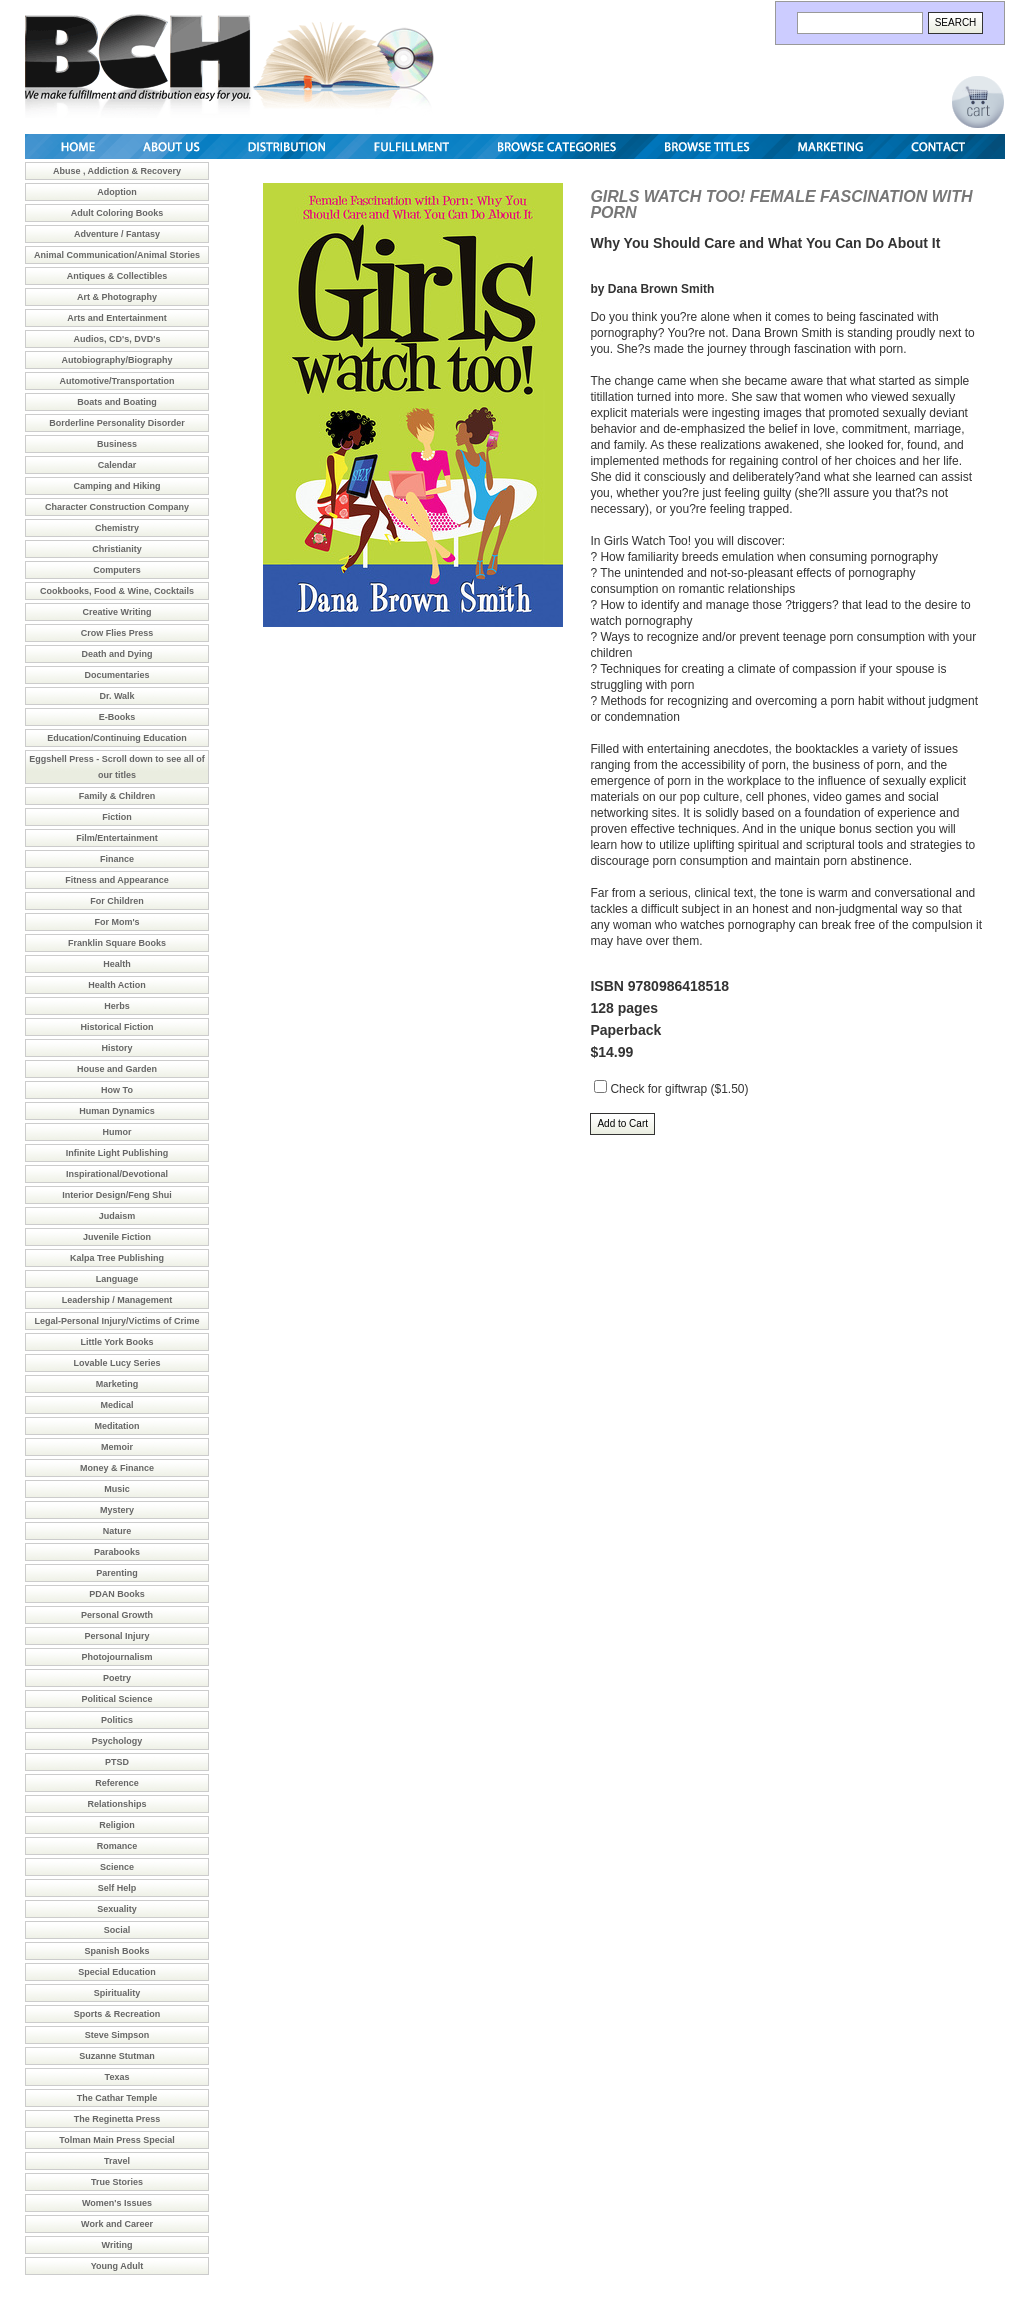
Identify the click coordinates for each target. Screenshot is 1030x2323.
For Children (117, 901)
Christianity (117, 549)
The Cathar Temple (117, 2098)
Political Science (116, 1699)
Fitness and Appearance (117, 880)
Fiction (117, 817)
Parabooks (117, 1552)
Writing (117, 2245)
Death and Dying (116, 654)
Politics (117, 1720)
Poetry (117, 1678)
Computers (117, 570)
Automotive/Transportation (116, 381)
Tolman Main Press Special (116, 2140)
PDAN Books (117, 1594)
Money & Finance (117, 1468)
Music (117, 1489)
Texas (117, 2077)
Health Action (117, 985)
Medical (116, 1405)
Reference (117, 1783)
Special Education (117, 1972)
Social (117, 1930)
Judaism (117, 1216)
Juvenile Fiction (117, 1237)
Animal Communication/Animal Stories (117, 255)
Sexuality (117, 1909)
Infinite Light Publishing (117, 1153)
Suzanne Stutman (117, 2056)
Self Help (117, 1888)
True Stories (117, 2182)
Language (117, 1279)
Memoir (117, 1447)
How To (117, 1090)
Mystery (117, 1510)
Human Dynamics (117, 1111)
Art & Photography (117, 297)
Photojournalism (116, 1657)
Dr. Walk (116, 696)
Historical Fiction (116, 1027)
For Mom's (116, 922)
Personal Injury (116, 1636)
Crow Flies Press (117, 633)
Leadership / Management (117, 1300)
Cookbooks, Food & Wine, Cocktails (117, 591)
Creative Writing (117, 612)
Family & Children (117, 796)
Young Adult (117, 2266)
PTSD (117, 1762)
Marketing (117, 1384)
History (116, 1048)
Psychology (117, 1741)
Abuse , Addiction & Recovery (117, 171)
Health (117, 964)
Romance (117, 1846)
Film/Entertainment (117, 838)
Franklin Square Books (117, 943)
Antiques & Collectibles (117, 276)
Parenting (117, 1573)
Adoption (117, 192)
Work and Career (117, 2224)
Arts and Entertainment (117, 318)
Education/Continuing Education (117, 738)
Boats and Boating (117, 402)
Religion (117, 1825)
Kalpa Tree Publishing (117, 1258)
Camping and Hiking (116, 486)
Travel (117, 2161)
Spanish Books (116, 1951)
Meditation (117, 1426)
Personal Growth (117, 1615)
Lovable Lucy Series (116, 1363)
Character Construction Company (117, 507)
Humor (117, 1132)
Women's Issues (117, 2203)
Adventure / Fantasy (117, 234)
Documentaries (116, 675)
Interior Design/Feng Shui (117, 1195)
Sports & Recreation (117, 2014)
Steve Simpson (117, 2035)
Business (117, 444)
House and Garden (117, 1069)
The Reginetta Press (117, 2119)
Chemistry (117, 528)
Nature (117, 1531)
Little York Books (116, 1342)
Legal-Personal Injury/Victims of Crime (117, 1321)
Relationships (116, 1804)
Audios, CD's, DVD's (117, 339)
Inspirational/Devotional (117, 1174)
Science (117, 1867)
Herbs (117, 1006)
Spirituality (117, 1993)
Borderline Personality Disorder (117, 423)
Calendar (117, 465)
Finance (117, 859)
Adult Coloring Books (117, 213)
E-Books (117, 717)
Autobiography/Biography (117, 360)
